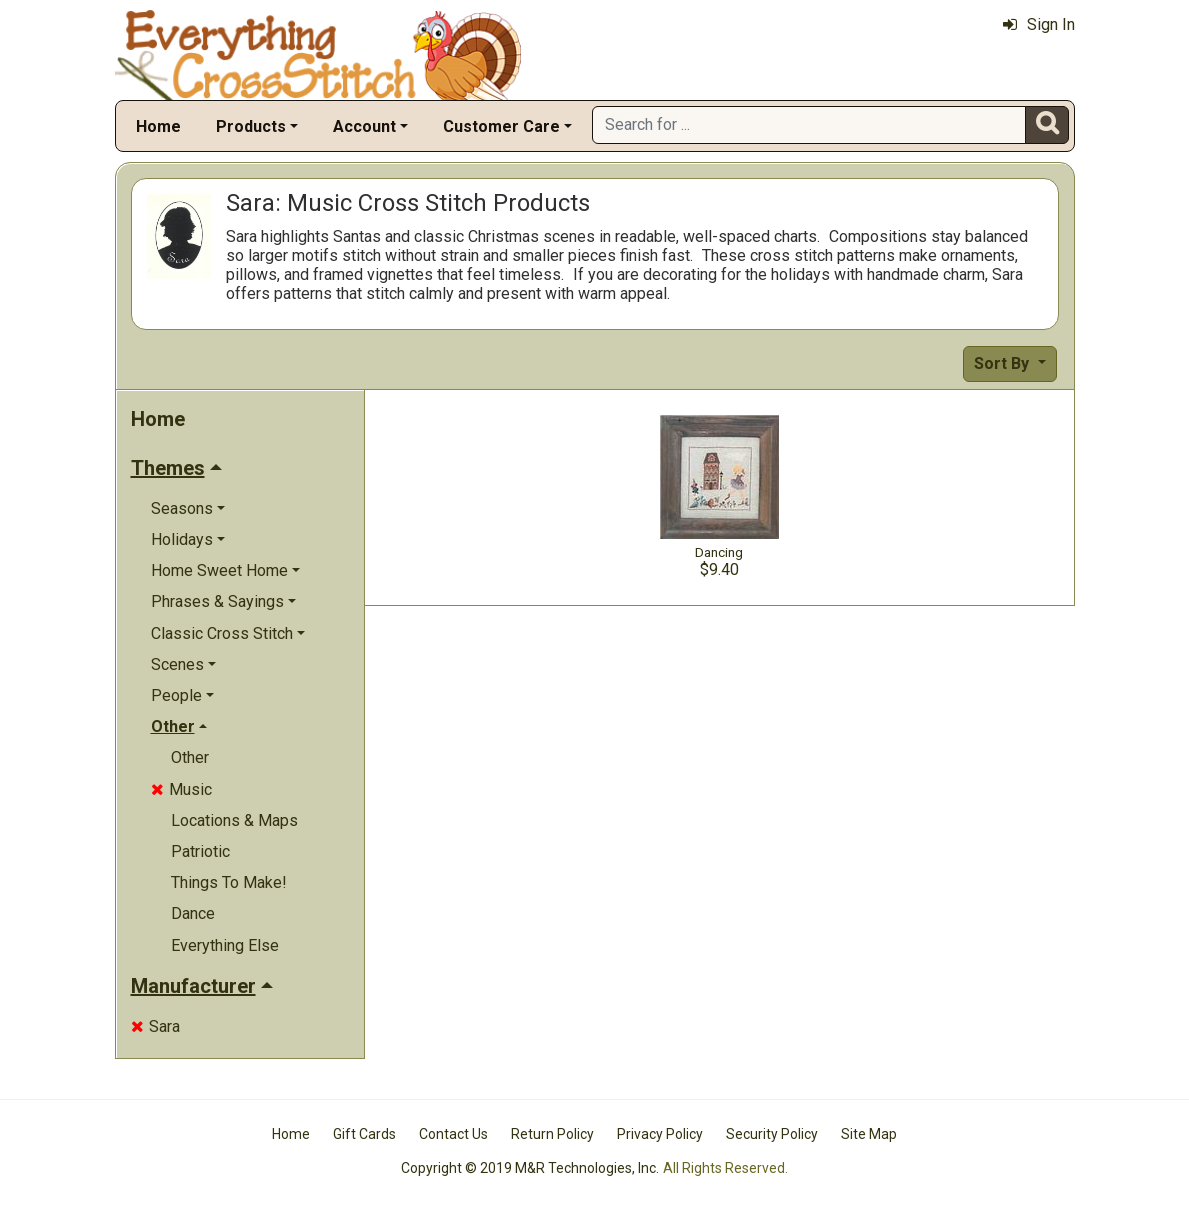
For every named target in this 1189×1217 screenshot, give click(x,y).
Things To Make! (229, 882)
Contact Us (453, 1134)
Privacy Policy (660, 1134)
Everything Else (225, 945)
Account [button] (364, 126)
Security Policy (772, 1134)
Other (190, 757)
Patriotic (200, 851)
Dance (193, 913)
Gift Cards (364, 1134)
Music (181, 789)
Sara (155, 1026)
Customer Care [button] (501, 126)
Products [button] (251, 126)
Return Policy (552, 1134)
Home (158, 126)
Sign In (1039, 24)
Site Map (869, 1134)
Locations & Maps (234, 820)
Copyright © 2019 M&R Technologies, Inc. (530, 1168)
